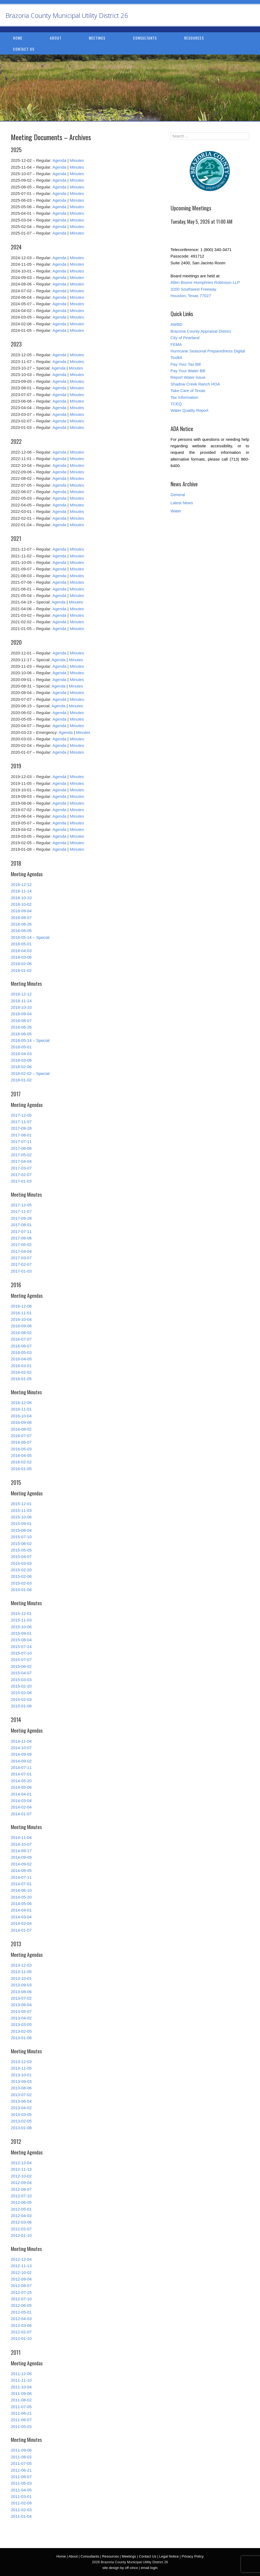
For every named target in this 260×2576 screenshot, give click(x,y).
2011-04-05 (21, 2490)
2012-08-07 (21, 2189)
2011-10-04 (21, 2387)
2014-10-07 (21, 1747)
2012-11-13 (21, 2169)
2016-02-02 (21, 1372)
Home (17, 38)
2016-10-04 (21, 1319)
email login (149, 2568)
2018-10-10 (21, 897)
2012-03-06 (21, 2222)
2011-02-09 (21, 2503)
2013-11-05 (21, 1971)
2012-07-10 (21, 2195)
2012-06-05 (21, 2202)
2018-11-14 (21, 891)
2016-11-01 (21, 1313)
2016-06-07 (21, 1346)
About (55, 38)
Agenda (59, 160)
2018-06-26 (21, 924)
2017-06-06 (21, 1148)
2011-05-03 (21, 2426)
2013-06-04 (21, 2004)
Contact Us (23, 49)
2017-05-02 (21, 1154)
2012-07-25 (21, 2292)
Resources (194, 38)
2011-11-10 (21, 2380)
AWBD (177, 324)
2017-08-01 (21, 1135)
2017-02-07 (21, 1174)
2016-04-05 (21, 1359)
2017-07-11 (21, 1141)
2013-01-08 (21, 2037)
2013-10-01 (21, 1978)
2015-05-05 (21, 1550)
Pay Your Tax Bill (186, 364)
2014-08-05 (21, 1870)
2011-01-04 (21, 2516)
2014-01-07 (21, 1813)
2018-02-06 (21, 963)
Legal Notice (169, 2556)
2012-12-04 (21, 2162)
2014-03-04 (21, 1800)
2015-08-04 (21, 1530)
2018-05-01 (21, 944)
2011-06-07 (21, 2419)
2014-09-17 (21, 1850)
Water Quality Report (190, 410)
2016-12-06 (21, 1306)
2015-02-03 (21, 1583)
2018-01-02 (21, 970)
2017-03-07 (21, 1168)
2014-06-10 (21, 1890)
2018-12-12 (21, 884)
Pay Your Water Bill (188, 370)
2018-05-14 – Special (30, 937)
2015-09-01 (21, 1523)
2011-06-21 (21, 2413)
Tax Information (185, 397)
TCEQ (176, 404)
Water (176, 511)
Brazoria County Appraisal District (201, 331)
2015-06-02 (21, 1543)
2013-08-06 (21, 1991)
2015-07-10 (21, 1536)
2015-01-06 (21, 1589)
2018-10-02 (21, 904)
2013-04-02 (21, 2018)
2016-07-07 (21, 1339)
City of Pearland (185, 337)
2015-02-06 (21, 1576)
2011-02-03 (21, 2509)
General (178, 494)
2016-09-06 (21, 1326)
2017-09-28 (21, 1128)
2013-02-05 (21, 2031)
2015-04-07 (21, 1556)
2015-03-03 (21, 1563)
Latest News (182, 502)
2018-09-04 (21, 910)
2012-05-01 (21, 2209)
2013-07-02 (21, 1998)
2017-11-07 (21, 1121)
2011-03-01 (21, 2496)
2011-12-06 (21, 2373)
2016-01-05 (21, 1378)
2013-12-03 (21, 1965)
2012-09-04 (21, 2182)
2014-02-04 (21, 1807)
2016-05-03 (21, 1352)
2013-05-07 (21, 2011)
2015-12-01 (21, 1503)
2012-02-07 (21, 2229)
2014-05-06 (21, 1787)
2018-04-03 (21, 950)
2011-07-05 (21, 2406)
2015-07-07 (21, 1659)
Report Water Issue (188, 377)
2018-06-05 (21, 930)
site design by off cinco (120, 2568)
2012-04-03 (21, 2215)
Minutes (77, 160)
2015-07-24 (21, 1646)
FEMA (176, 344)
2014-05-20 (21, 1780)
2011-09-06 (21, 2393)
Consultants (145, 38)
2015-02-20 (21, 1570)
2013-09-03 (21, 1985)
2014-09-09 (21, 1754)
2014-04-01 (21, 1794)
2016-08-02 (21, 1332)
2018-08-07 (21, 917)
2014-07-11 (21, 1767)
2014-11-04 (21, 1741)
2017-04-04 (21, 1161)
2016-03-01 (21, 1365)
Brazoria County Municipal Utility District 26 (66, 15)
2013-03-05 (21, 2024)
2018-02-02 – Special (30, 1073)
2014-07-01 (21, 1774)
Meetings (97, 38)
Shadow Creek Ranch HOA (195, 384)
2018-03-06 (21, 957)
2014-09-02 (21, 1761)
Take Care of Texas (188, 390)
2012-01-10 (21, 2235)
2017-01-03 (21, 1181)
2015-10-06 (21, 1517)
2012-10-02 (21, 2176)
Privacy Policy (193, 2556)
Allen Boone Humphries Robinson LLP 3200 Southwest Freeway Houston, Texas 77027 (205, 289)
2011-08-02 (21, 2400)
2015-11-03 (21, 1510)
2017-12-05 (21, 1115)
